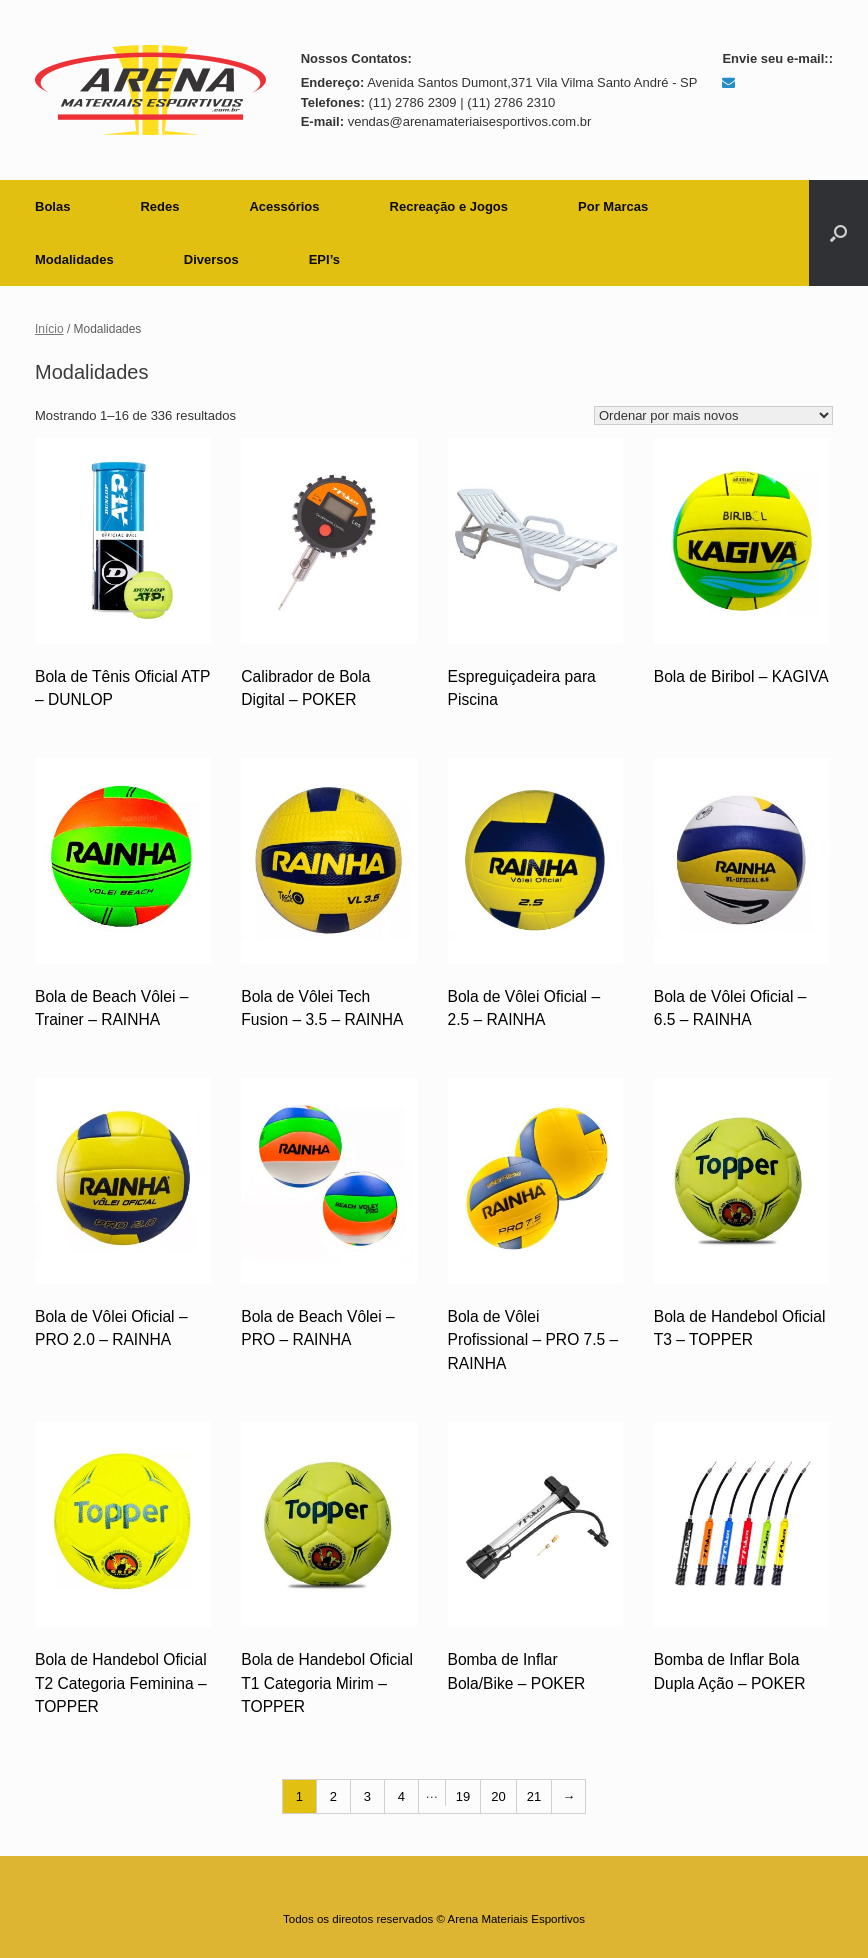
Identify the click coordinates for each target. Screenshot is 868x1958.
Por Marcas (613, 206)
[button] (838, 233)
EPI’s (324, 259)
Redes (159, 206)
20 (498, 1796)
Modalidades (74, 259)
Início (49, 329)
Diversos (211, 259)
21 (534, 1796)
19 (463, 1796)
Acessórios (284, 206)
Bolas (52, 206)
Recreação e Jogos (449, 206)
